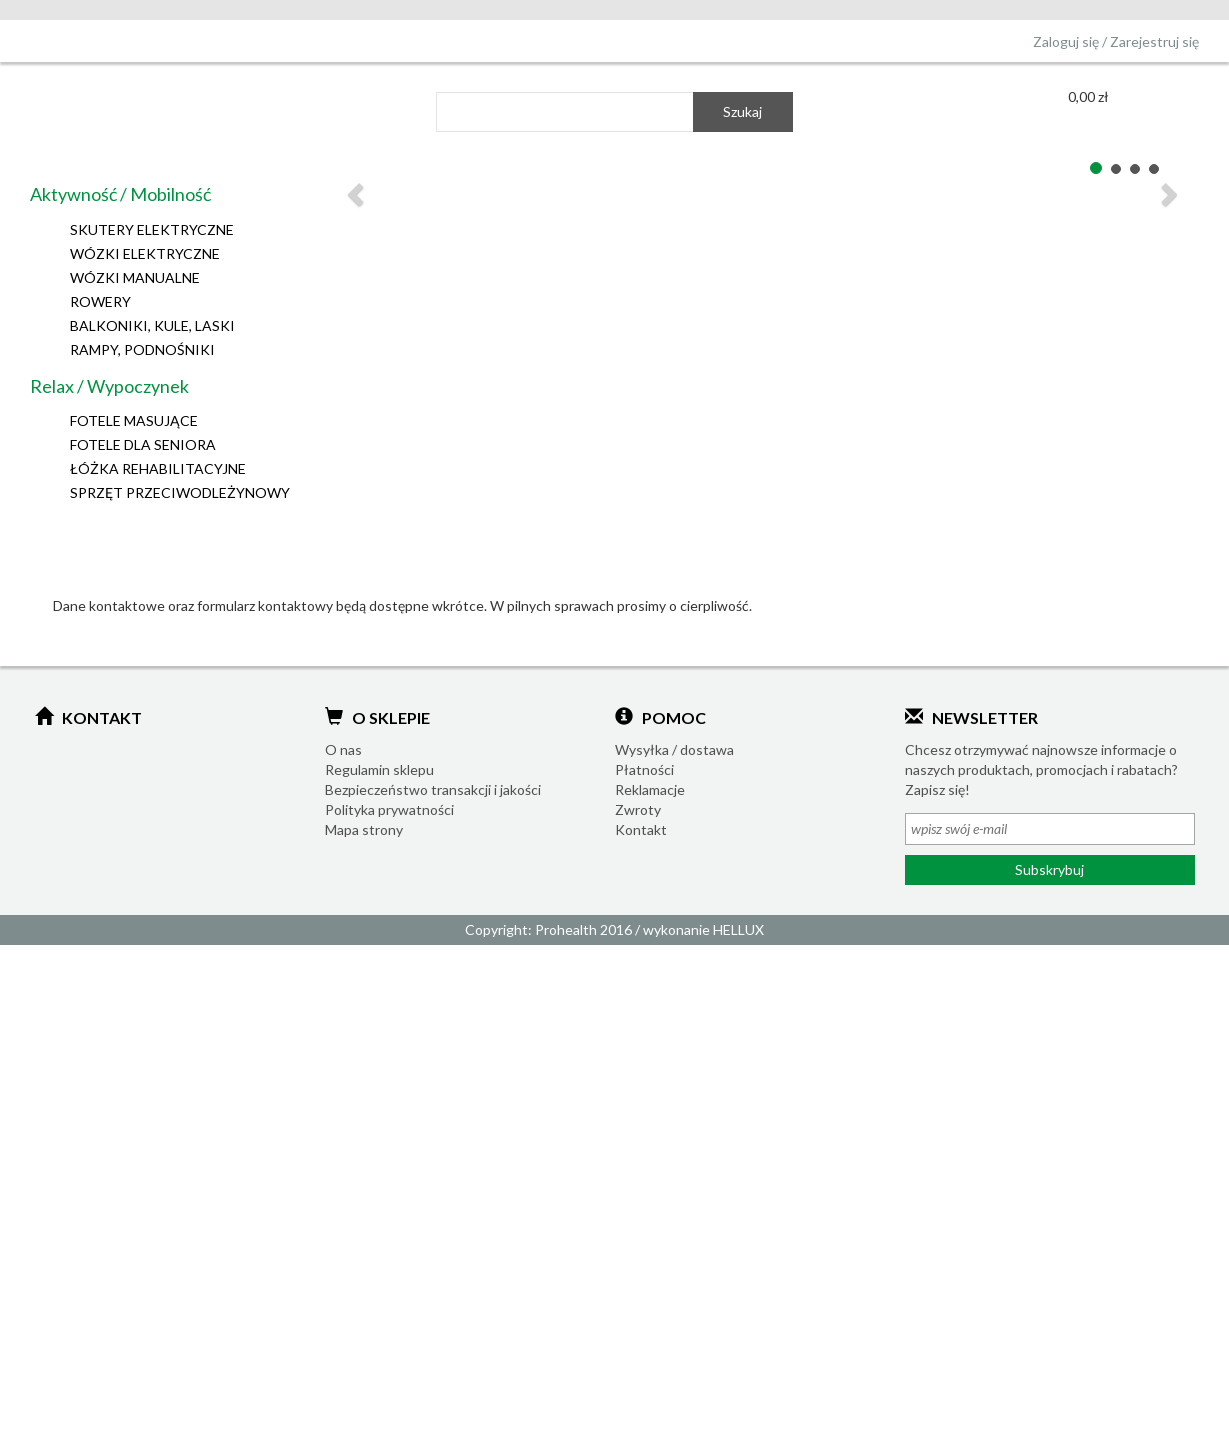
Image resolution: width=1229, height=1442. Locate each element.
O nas (343, 749)
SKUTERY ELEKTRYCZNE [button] (152, 229)
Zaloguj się (1066, 41)
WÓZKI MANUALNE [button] (135, 277)
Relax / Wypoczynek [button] (109, 386)
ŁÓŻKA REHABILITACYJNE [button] (158, 468)
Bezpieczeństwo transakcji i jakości (433, 789)
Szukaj (742, 111)
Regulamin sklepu (379, 769)
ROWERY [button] (100, 301)
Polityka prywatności (389, 809)
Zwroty (638, 809)
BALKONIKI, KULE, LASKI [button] (152, 325)
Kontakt (641, 829)
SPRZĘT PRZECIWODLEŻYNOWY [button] (180, 492)
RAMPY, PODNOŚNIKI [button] (142, 349)
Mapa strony (364, 829)
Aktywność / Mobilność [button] (120, 194)
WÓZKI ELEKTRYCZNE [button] (145, 253)
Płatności (644, 769)
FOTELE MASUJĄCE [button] (134, 420)
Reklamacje (650, 789)
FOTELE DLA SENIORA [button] (143, 444)
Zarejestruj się (1154, 41)
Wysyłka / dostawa (674, 749)
